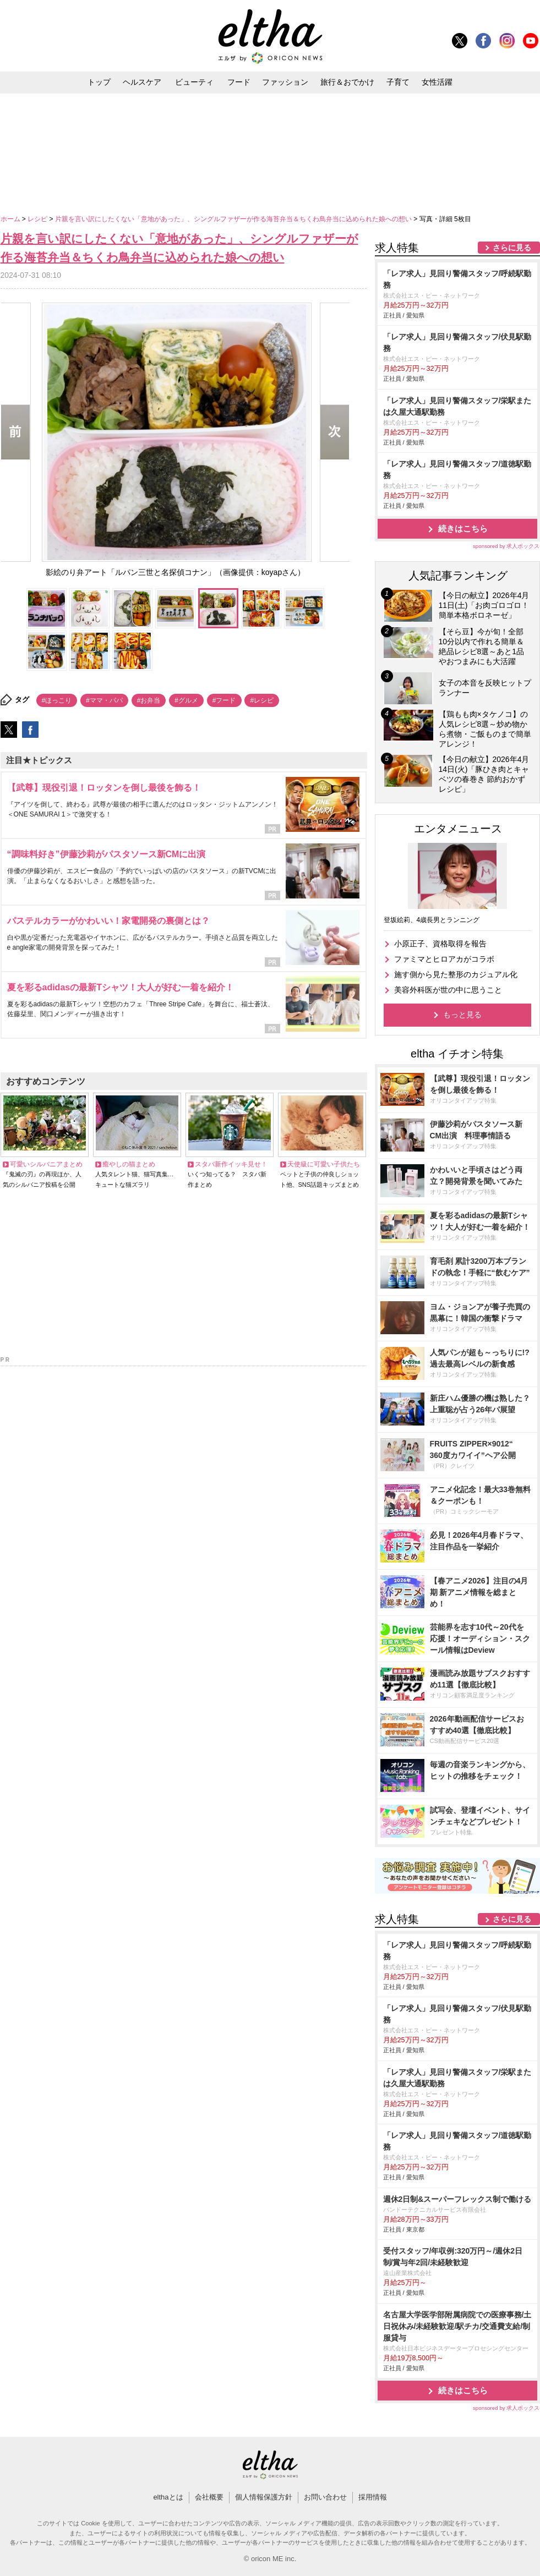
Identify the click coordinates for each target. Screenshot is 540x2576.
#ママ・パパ (104, 700)
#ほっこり (57, 700)
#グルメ (186, 700)
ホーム (11, 219)
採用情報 (372, 2497)
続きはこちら (463, 528)
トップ (99, 82)
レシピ (38, 219)
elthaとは (168, 2497)
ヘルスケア (142, 82)
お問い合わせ (325, 2497)
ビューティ (194, 82)
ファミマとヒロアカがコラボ (444, 959)
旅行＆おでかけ (347, 82)
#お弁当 (149, 700)
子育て (398, 82)
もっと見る (462, 1014)
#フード (224, 700)
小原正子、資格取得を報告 (440, 943)
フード (238, 82)
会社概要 (209, 2497)
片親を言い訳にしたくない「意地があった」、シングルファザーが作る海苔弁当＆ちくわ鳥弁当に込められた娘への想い (234, 219)
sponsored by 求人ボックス (506, 546)
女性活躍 (437, 82)
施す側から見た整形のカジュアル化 (455, 974)
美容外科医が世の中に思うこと (448, 989)
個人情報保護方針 (263, 2497)
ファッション (285, 82)
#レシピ (262, 700)
